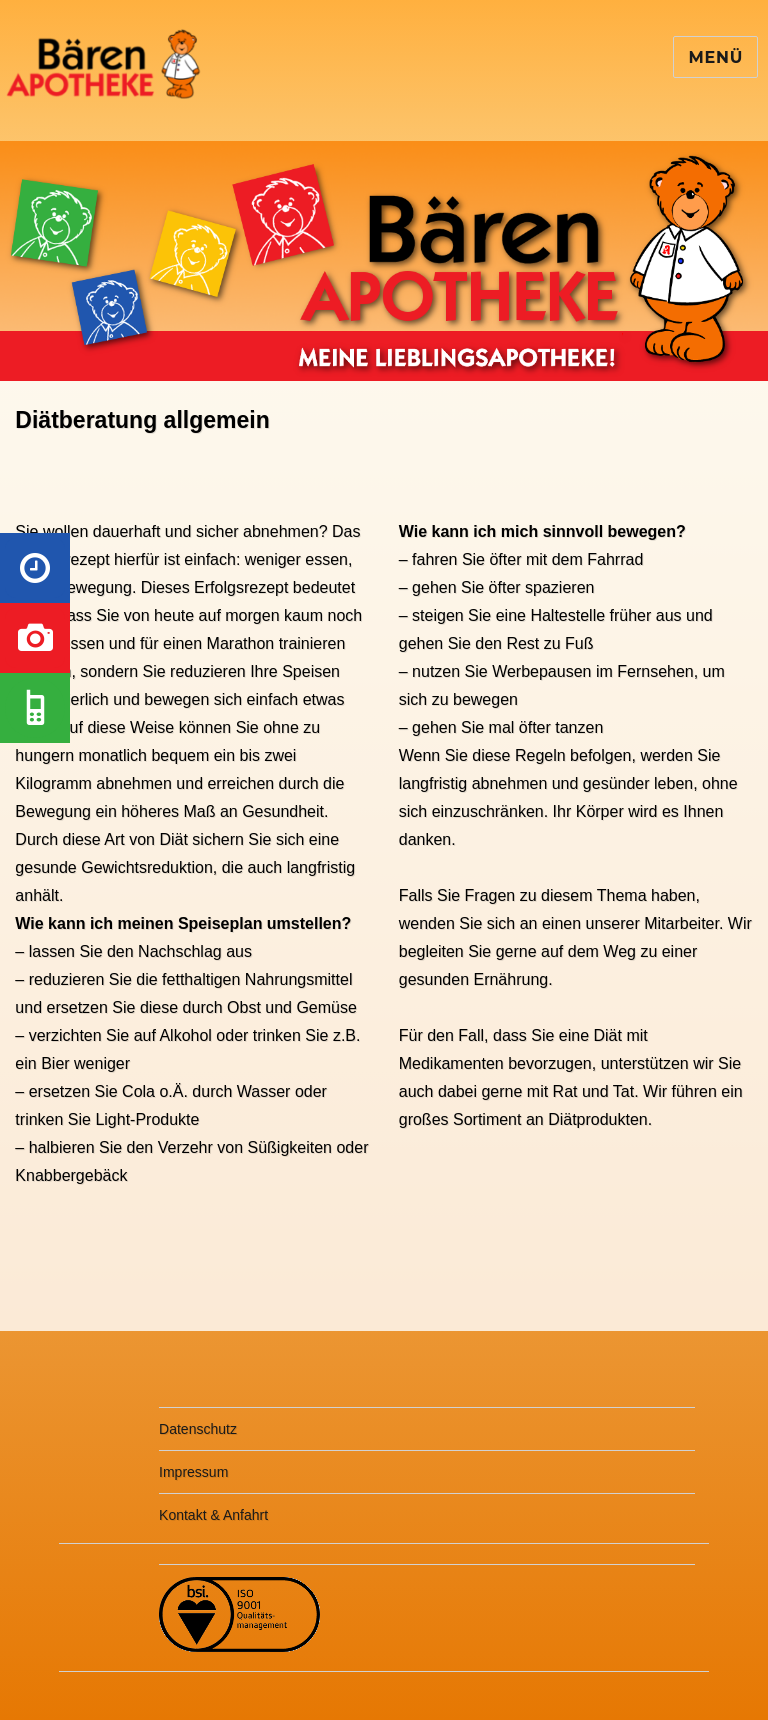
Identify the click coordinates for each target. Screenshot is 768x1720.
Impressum (193, 1472)
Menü (715, 57)
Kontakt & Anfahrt (213, 1515)
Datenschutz (198, 1429)
